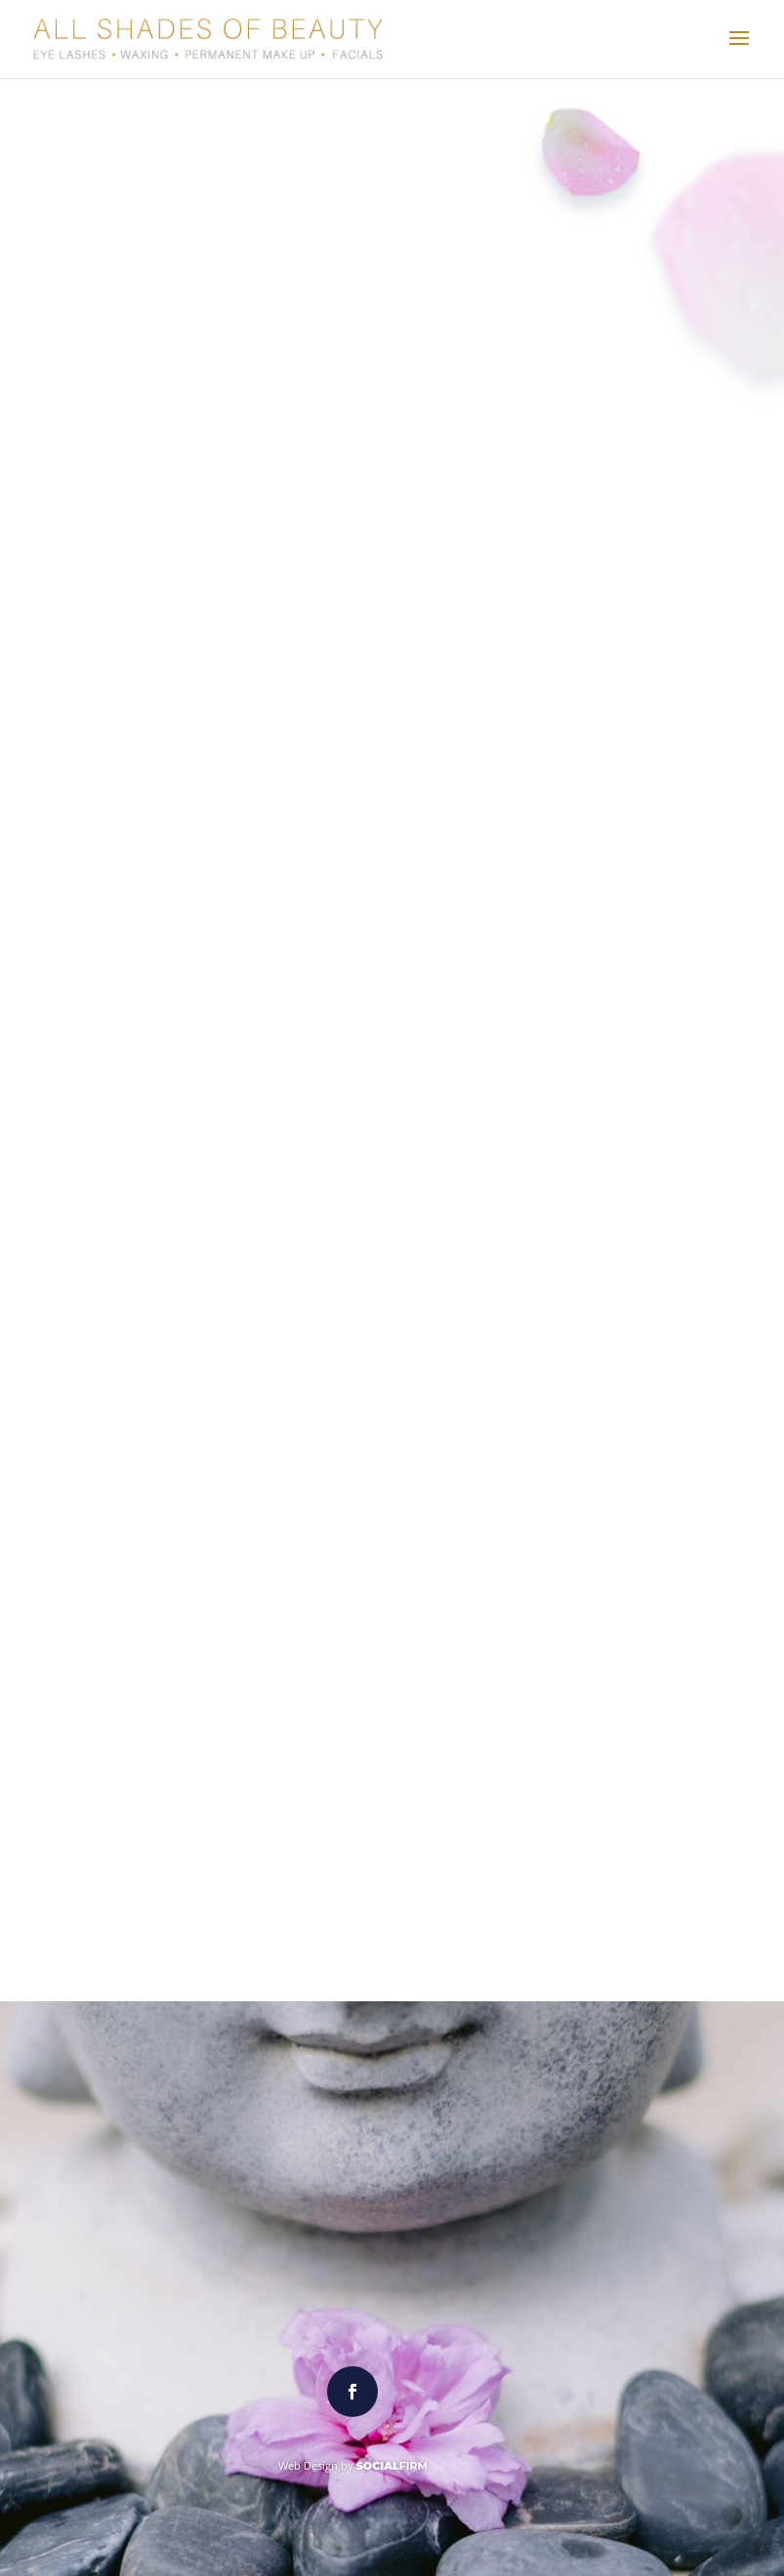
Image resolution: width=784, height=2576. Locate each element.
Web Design (308, 2465)
